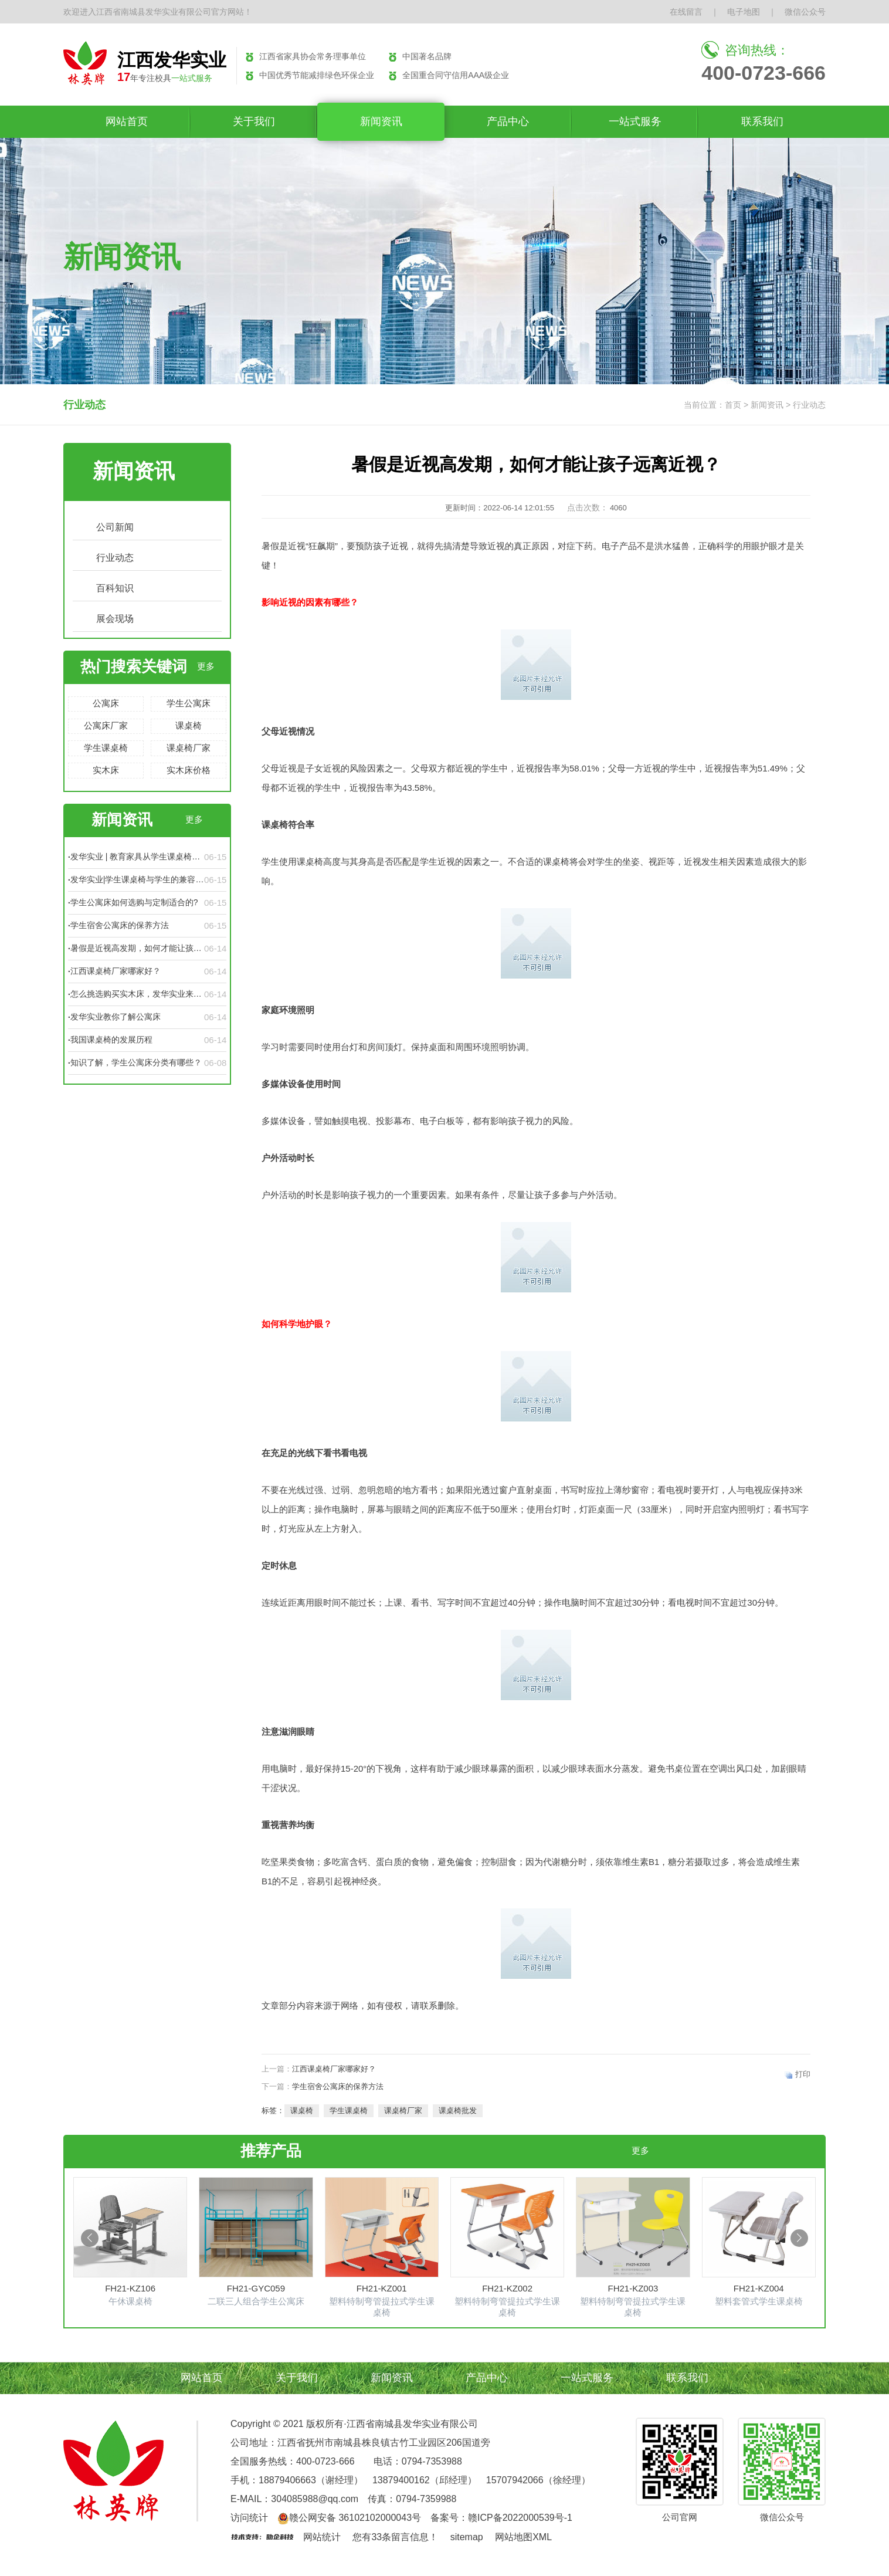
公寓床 (106, 703)
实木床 (106, 770)
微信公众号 (805, 11)
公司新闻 (115, 527)
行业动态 (115, 558)
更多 (206, 666)
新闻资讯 (381, 121)
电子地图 (743, 11)
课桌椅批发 (458, 2110)
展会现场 (115, 619)
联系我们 (762, 121)
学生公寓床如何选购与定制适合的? (134, 902)
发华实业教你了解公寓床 (115, 1016)
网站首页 (127, 121)
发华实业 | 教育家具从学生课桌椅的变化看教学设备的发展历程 (135, 857)
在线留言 (686, 11)
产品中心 (508, 121)
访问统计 (249, 2518)
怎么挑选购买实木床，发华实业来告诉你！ (136, 994)
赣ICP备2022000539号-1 (520, 2518)
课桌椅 (188, 725)
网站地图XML (523, 2537)
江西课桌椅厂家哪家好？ (115, 971)
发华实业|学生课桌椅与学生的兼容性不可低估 (137, 880)
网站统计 (322, 2537)
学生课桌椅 (106, 748)
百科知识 (115, 588)
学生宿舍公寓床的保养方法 (119, 925)
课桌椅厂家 (189, 748)
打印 (802, 2074)
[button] (90, 2238)
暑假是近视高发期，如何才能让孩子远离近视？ (136, 948)
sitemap (466, 2537)
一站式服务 (635, 121)
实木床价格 (189, 770)
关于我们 (254, 121)
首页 (733, 404)
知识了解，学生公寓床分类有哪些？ (136, 1062)
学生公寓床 (189, 703)
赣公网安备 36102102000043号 (349, 2518)
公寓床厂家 (106, 725)
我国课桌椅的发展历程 (111, 1039)
